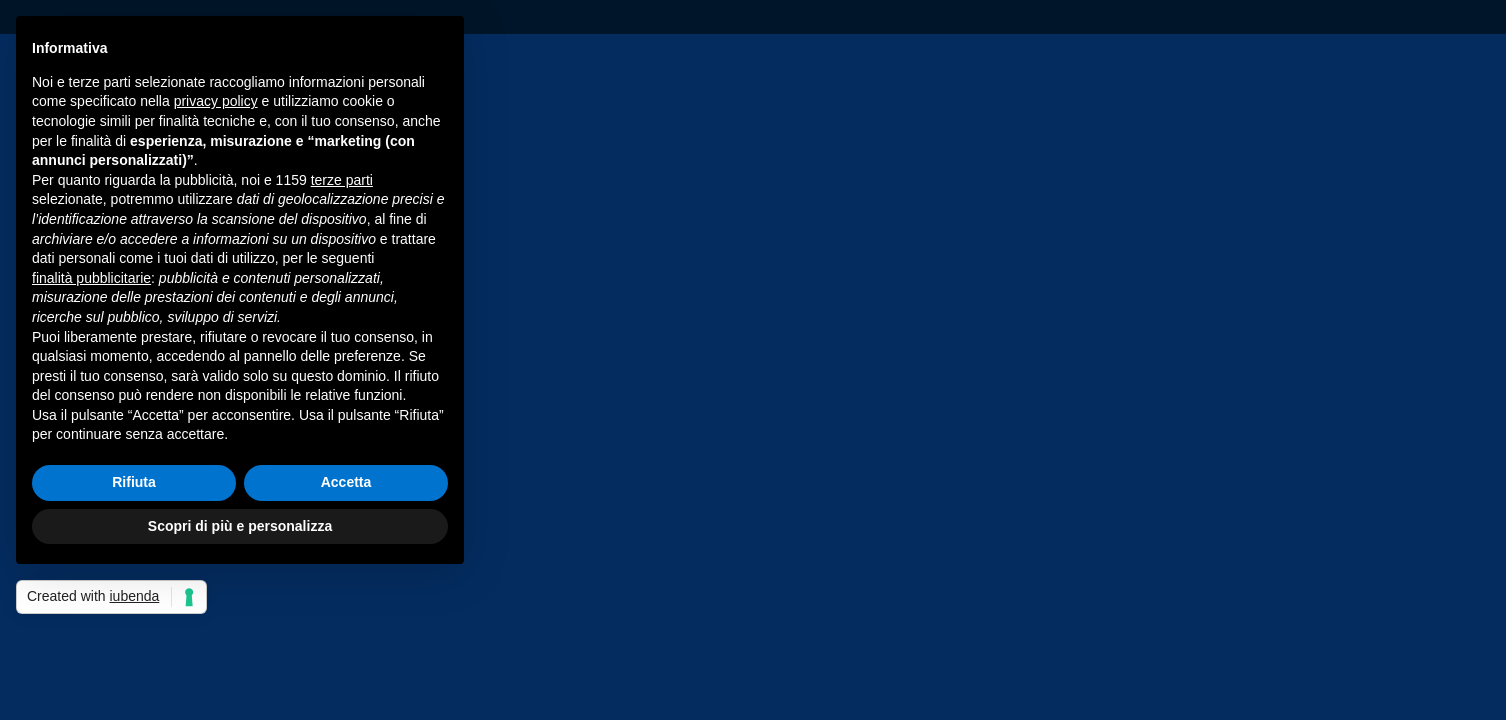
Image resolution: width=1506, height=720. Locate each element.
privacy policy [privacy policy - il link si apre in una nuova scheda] (216, 101)
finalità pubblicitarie (91, 278)
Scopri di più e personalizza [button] (240, 526)
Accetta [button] (346, 482)
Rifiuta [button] (134, 482)
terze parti (342, 180)
